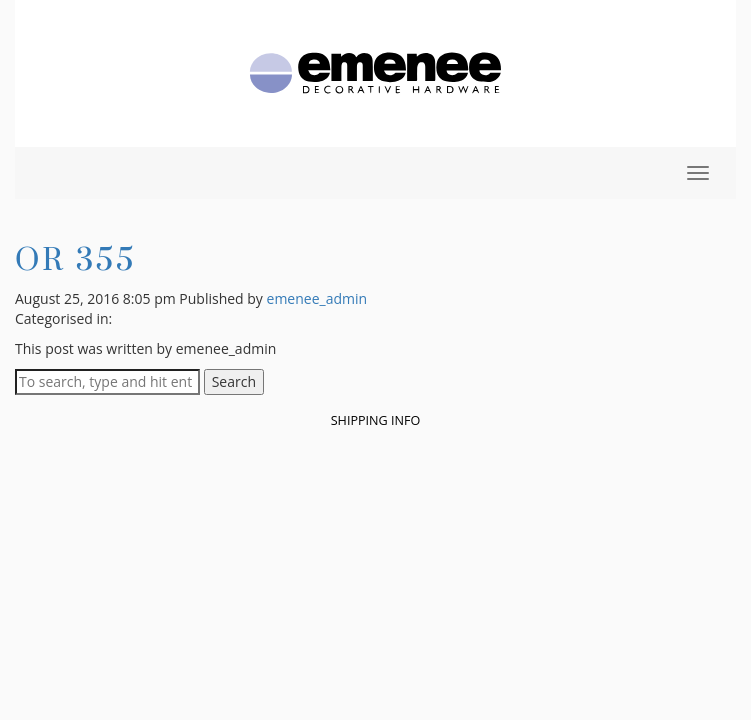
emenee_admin (317, 298)
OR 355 (75, 258)
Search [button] (234, 381)
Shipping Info (376, 420)
